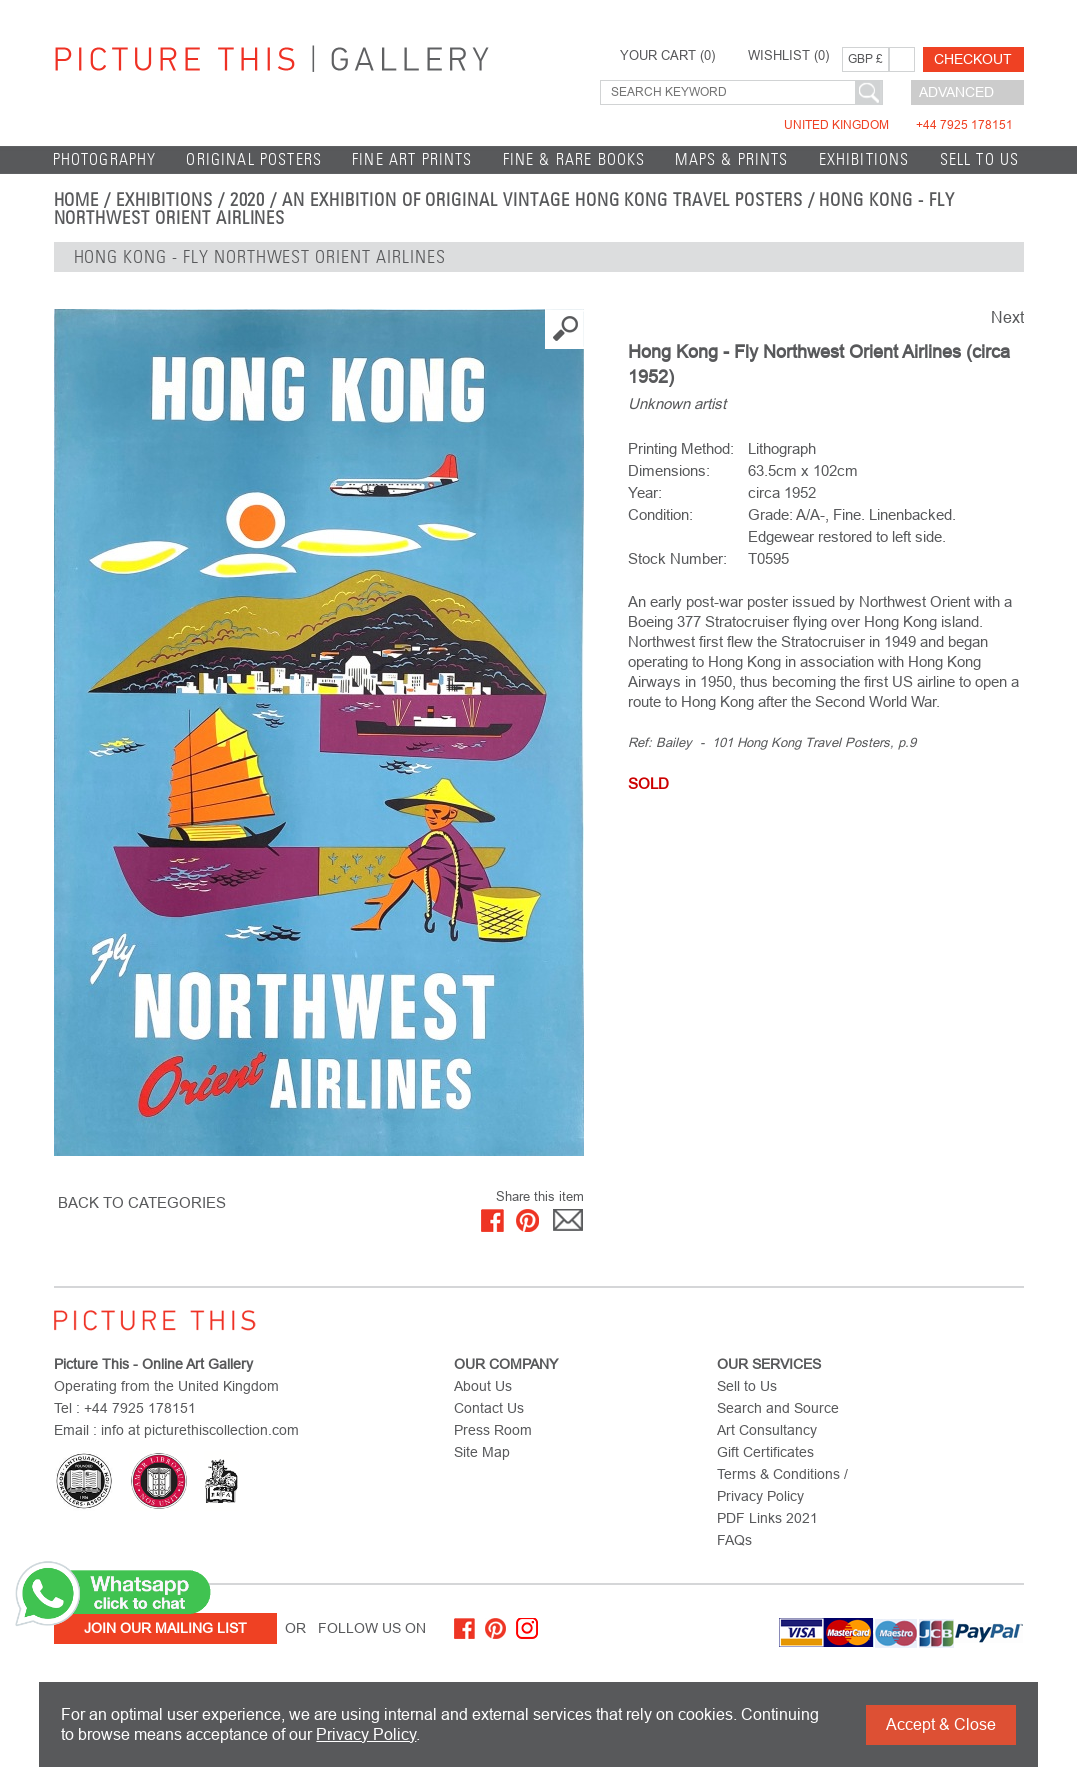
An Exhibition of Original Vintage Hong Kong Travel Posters (542, 200)
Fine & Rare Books (574, 159)
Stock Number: (677, 558)
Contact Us (489, 1408)
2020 (248, 200)
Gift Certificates (765, 1452)
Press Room (493, 1430)
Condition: (660, 514)
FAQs (734, 1540)
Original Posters (254, 159)
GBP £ (865, 59)
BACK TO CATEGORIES (142, 1202)
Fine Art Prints (412, 159)
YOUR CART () (667, 56)
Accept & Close (941, 1724)
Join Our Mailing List (165, 1628)
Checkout (973, 59)
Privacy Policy (366, 1734)
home (77, 200)
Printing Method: (681, 448)
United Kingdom (898, 125)
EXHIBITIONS (864, 159)
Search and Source (778, 1408)
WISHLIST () (788, 56)
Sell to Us (980, 159)
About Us (483, 1386)
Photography (105, 159)
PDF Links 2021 (767, 1518)
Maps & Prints (731, 159)
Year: (645, 492)
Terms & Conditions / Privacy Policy (782, 1485)
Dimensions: (669, 470)
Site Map (482, 1452)
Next (1007, 317)
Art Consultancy (767, 1430)
